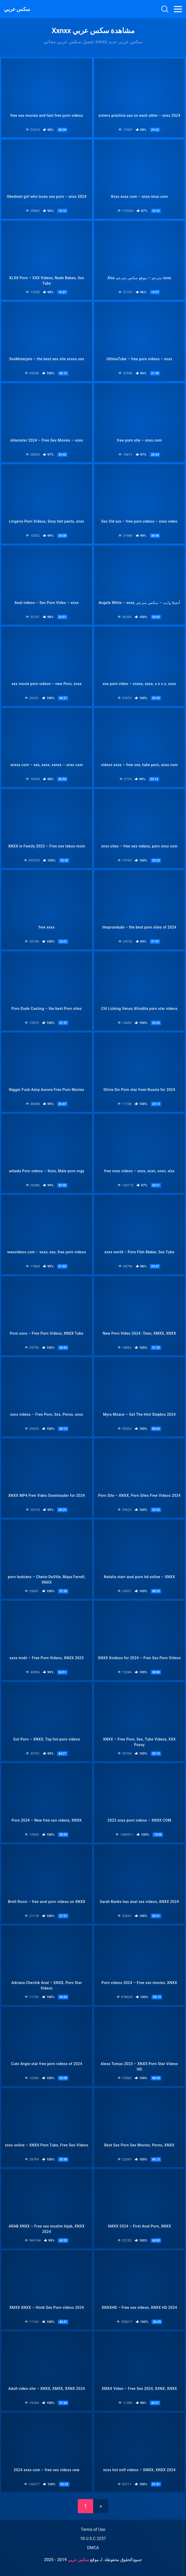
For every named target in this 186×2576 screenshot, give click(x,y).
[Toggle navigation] (178, 9)
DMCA (93, 2547)
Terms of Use (93, 2529)
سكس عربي (17, 9)
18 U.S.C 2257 (93, 2538)
